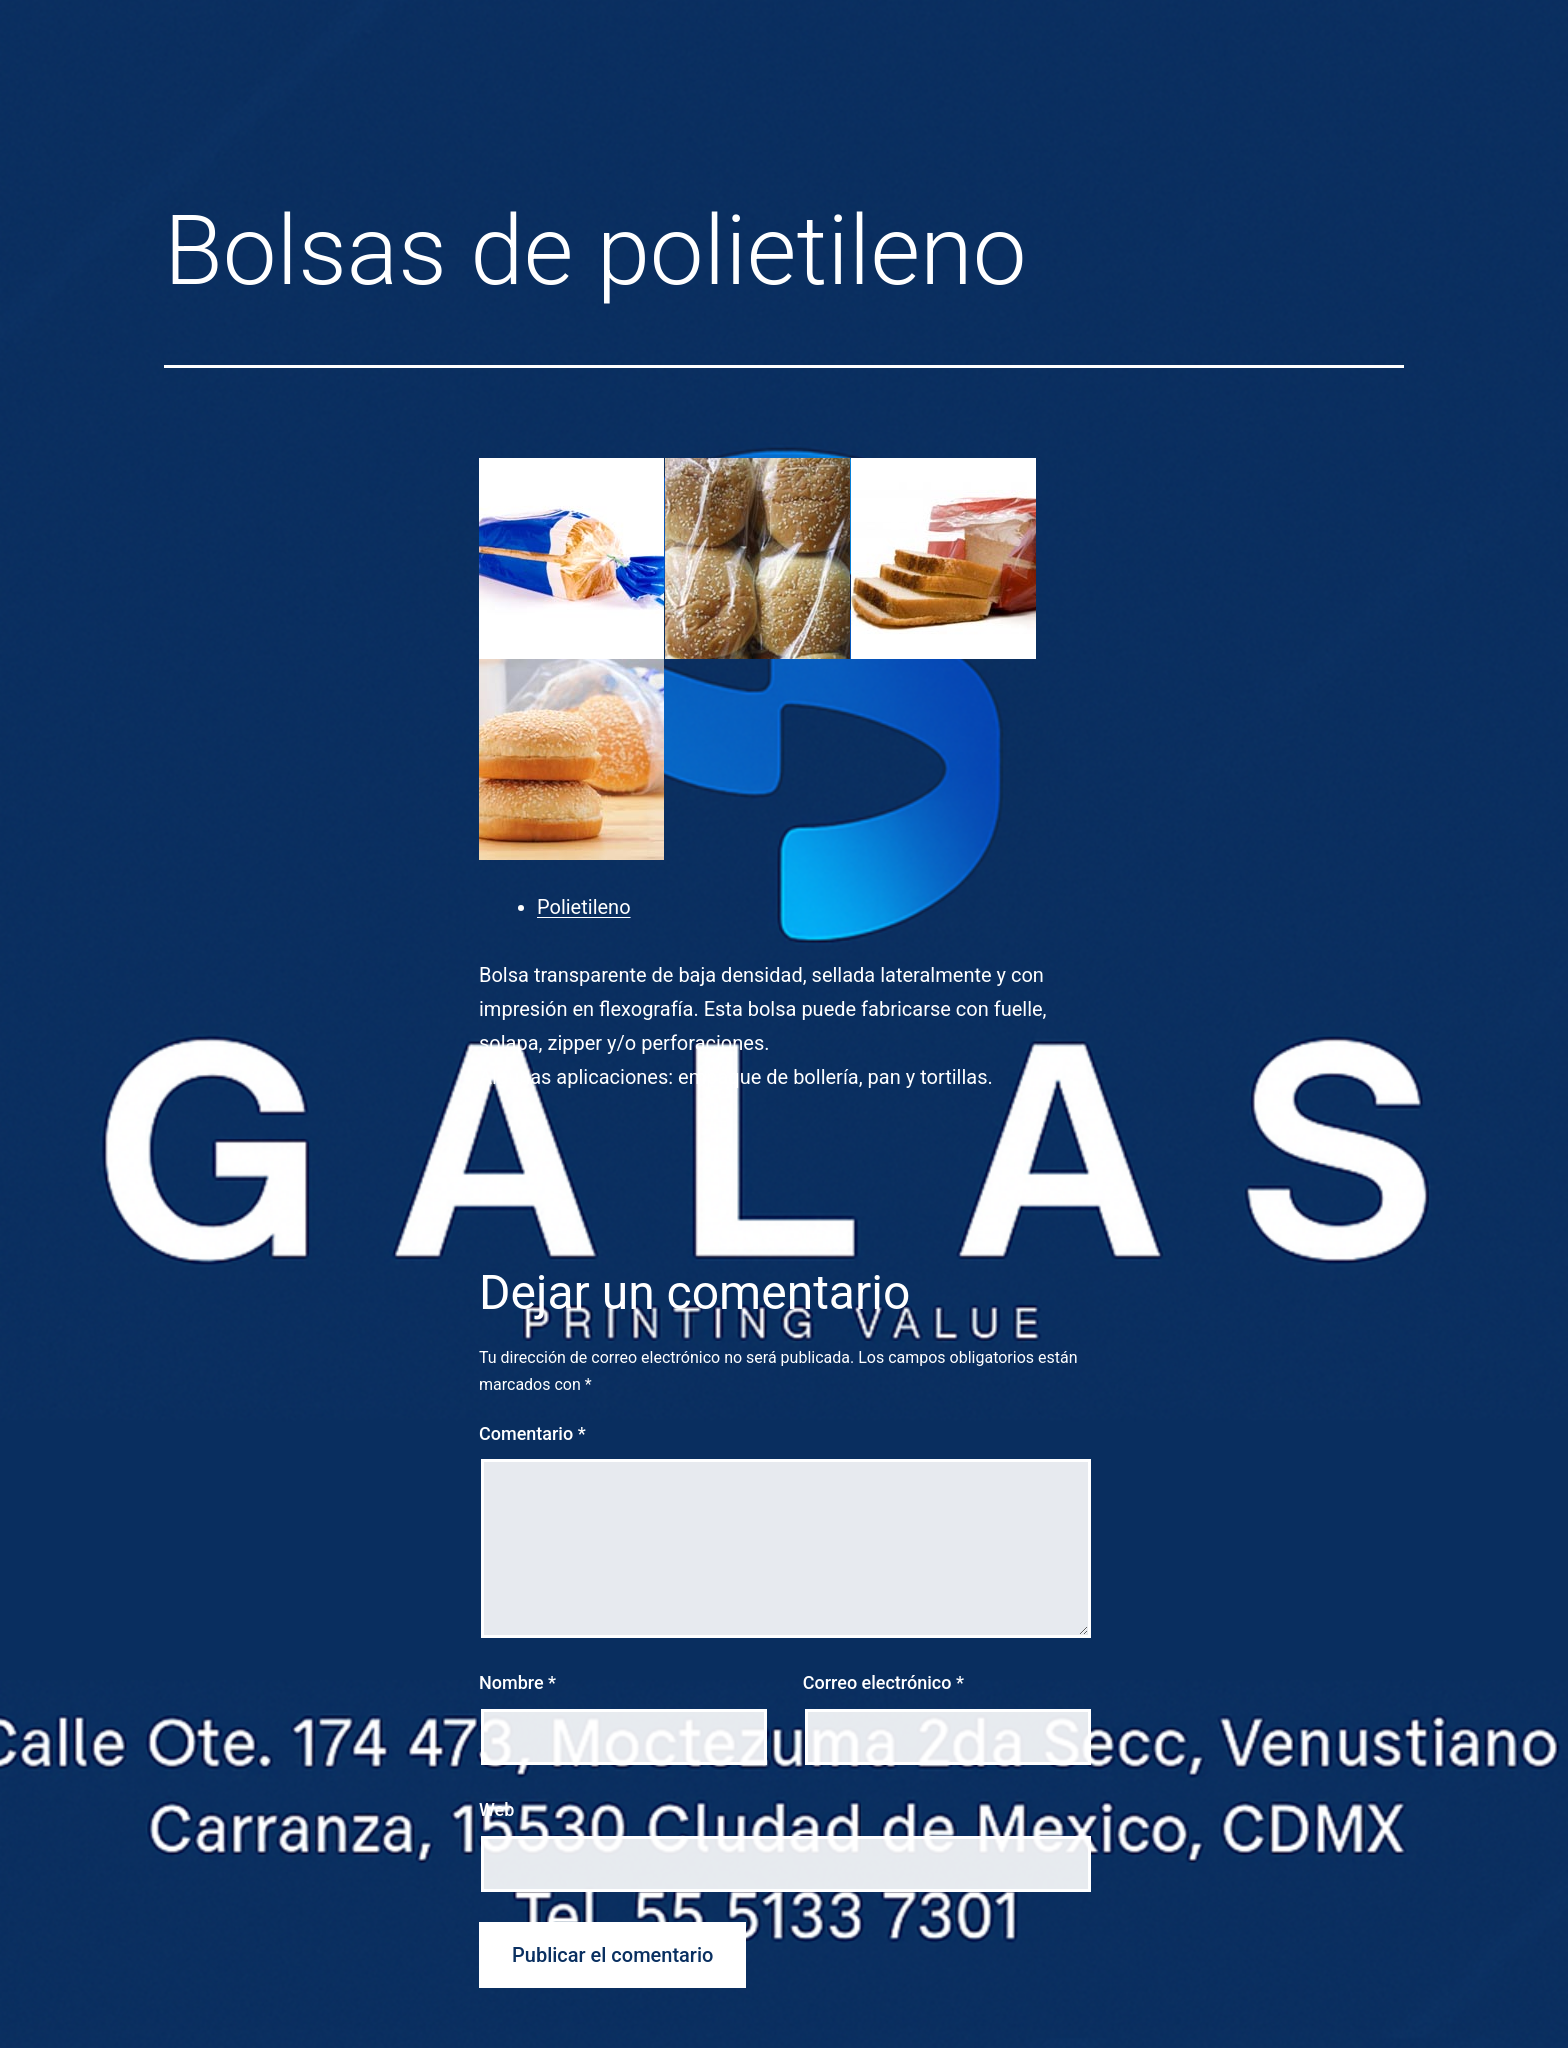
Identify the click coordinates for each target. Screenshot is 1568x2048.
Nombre (517, 1682)
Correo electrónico (883, 1682)
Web (496, 1809)
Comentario (532, 1433)
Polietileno (584, 907)
